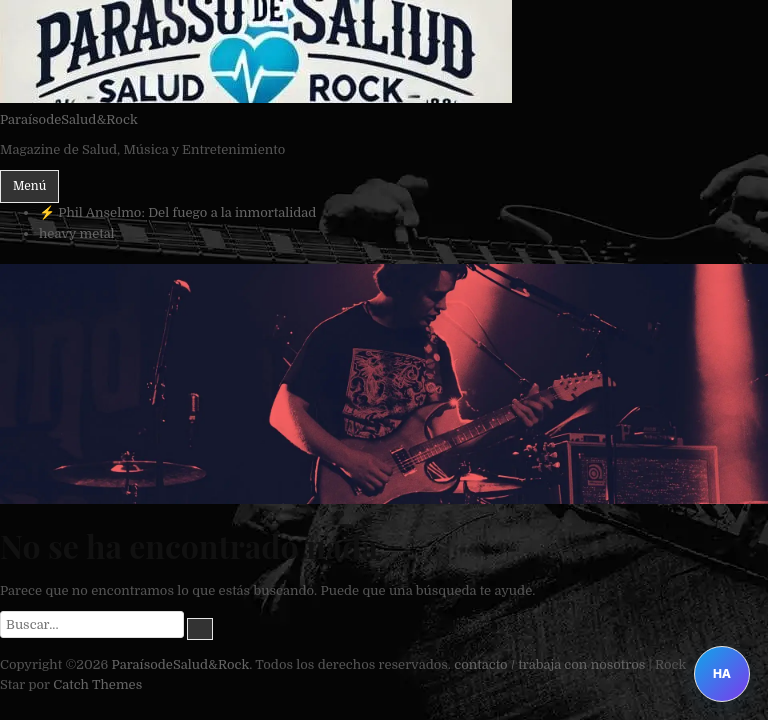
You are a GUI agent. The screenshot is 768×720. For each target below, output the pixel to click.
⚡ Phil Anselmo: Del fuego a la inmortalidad (177, 212)
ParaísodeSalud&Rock (69, 119)
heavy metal (77, 233)
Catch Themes (97, 684)
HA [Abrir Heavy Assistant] (722, 673)
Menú (29, 186)
